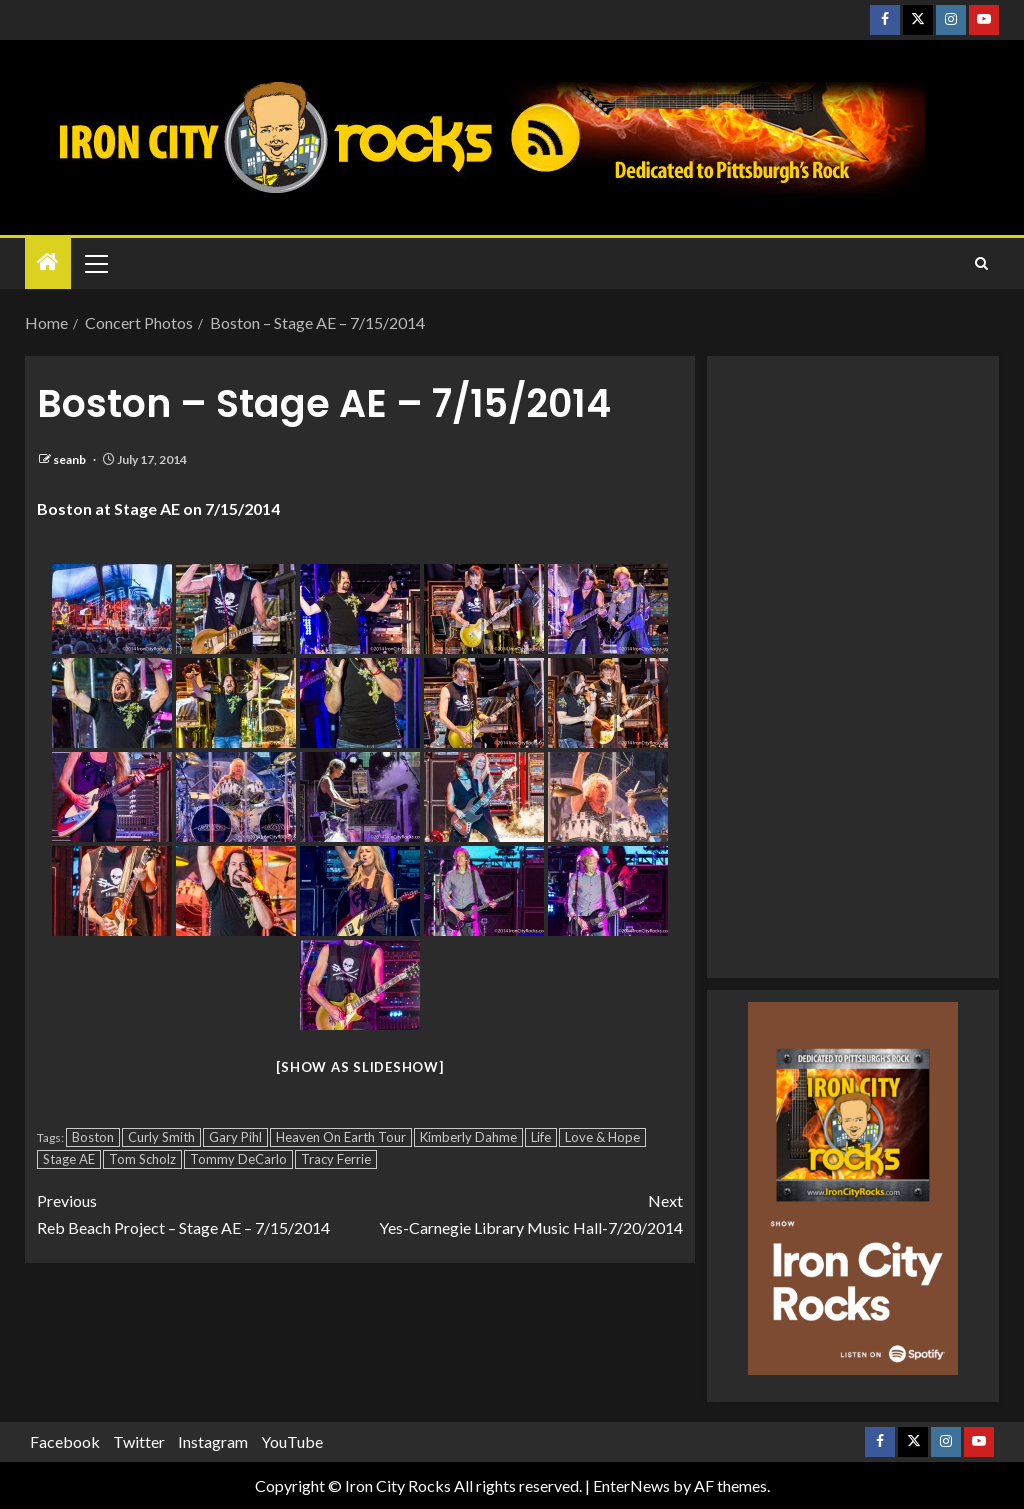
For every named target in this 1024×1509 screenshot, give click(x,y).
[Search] (981, 264)
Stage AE (69, 1159)
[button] (95, 263)
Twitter (139, 1441)
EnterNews (631, 1485)
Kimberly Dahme (468, 1137)
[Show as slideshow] (359, 1067)
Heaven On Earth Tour (341, 1137)
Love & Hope (602, 1137)
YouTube (292, 1441)
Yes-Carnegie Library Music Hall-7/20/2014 (521, 1212)
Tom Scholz (142, 1159)
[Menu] (95, 263)
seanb (70, 459)
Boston (93, 1137)
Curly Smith (161, 1137)
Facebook (65, 1441)
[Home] (48, 262)
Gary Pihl (235, 1137)
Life (541, 1137)
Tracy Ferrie (336, 1159)
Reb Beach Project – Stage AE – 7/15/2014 (198, 1212)
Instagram (213, 1441)
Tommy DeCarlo (238, 1159)
